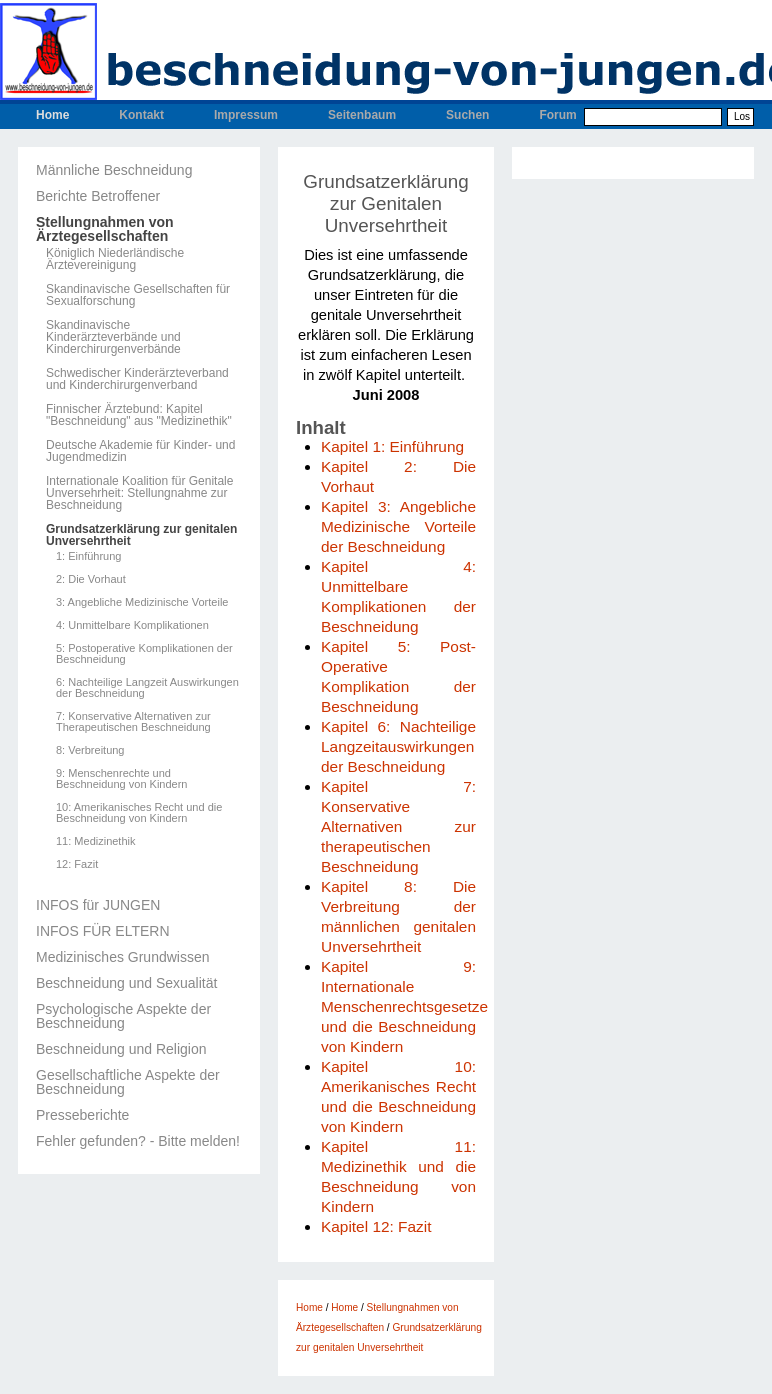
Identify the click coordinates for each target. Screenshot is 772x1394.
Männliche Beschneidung (114, 170)
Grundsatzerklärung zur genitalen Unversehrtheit (141, 535)
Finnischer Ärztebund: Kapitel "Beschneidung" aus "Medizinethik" (139, 415)
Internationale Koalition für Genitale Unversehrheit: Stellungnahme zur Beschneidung (139, 493)
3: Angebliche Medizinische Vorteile (142, 602)
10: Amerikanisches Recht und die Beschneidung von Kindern (139, 813)
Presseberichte (82, 1115)
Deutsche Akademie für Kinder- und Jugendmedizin (140, 451)
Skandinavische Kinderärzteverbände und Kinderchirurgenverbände (113, 337)
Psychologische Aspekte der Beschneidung (123, 1016)
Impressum (246, 115)
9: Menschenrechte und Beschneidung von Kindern (121, 779)
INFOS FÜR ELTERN (103, 931)
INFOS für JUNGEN (98, 905)
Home (52, 115)
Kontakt (141, 115)
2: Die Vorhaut (91, 579)
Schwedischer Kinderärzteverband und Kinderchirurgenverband (137, 379)
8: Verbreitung (90, 750)
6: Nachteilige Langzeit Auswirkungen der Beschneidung (147, 688)
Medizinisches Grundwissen (123, 957)
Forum (557, 115)
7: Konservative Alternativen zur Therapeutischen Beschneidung (133, 722)
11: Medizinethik (96, 841)
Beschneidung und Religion (121, 1049)
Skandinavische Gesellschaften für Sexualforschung (138, 295)
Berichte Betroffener (98, 196)
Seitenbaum (362, 115)
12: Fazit (77, 864)
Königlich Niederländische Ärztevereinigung (115, 259)
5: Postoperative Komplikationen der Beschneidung (144, 654)
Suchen (467, 115)
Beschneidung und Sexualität (126, 983)
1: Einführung (88, 556)
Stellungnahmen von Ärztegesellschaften (105, 229)
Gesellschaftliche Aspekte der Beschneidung (128, 1082)
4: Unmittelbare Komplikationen (132, 625)
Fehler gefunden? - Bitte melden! (138, 1141)
